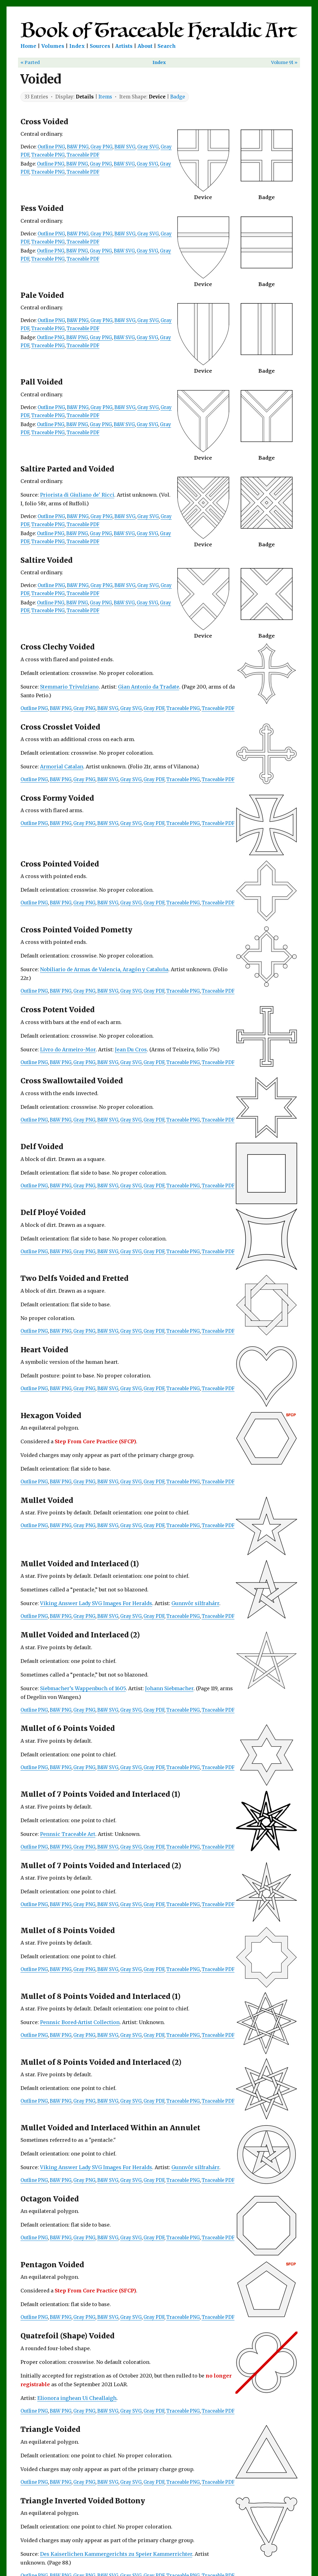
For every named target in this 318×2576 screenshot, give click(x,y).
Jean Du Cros (131, 1049)
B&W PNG (78, 147)
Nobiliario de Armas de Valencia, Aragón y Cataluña (104, 969)
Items (105, 97)
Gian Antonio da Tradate (148, 687)
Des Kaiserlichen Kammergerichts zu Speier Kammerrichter (116, 2554)
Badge (177, 97)
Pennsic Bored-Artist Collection (80, 2022)
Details (85, 97)
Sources (100, 46)
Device (157, 97)
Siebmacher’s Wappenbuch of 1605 (83, 1688)
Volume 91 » (284, 62)
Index (77, 46)
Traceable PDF (82, 155)
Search (166, 46)
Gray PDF (153, 708)
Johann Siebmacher (169, 1688)
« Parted (30, 62)
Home (28, 46)
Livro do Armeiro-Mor (68, 1049)
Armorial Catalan (61, 766)
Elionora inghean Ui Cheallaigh (76, 2398)
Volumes (52, 46)
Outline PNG (51, 147)
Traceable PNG (48, 155)
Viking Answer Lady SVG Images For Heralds (96, 1603)
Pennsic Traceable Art (67, 1834)
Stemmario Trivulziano (69, 687)
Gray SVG (148, 147)
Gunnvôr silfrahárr (195, 1603)
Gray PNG (101, 147)
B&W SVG (124, 147)
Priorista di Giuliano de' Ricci (77, 495)
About (145, 46)
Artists (124, 46)
